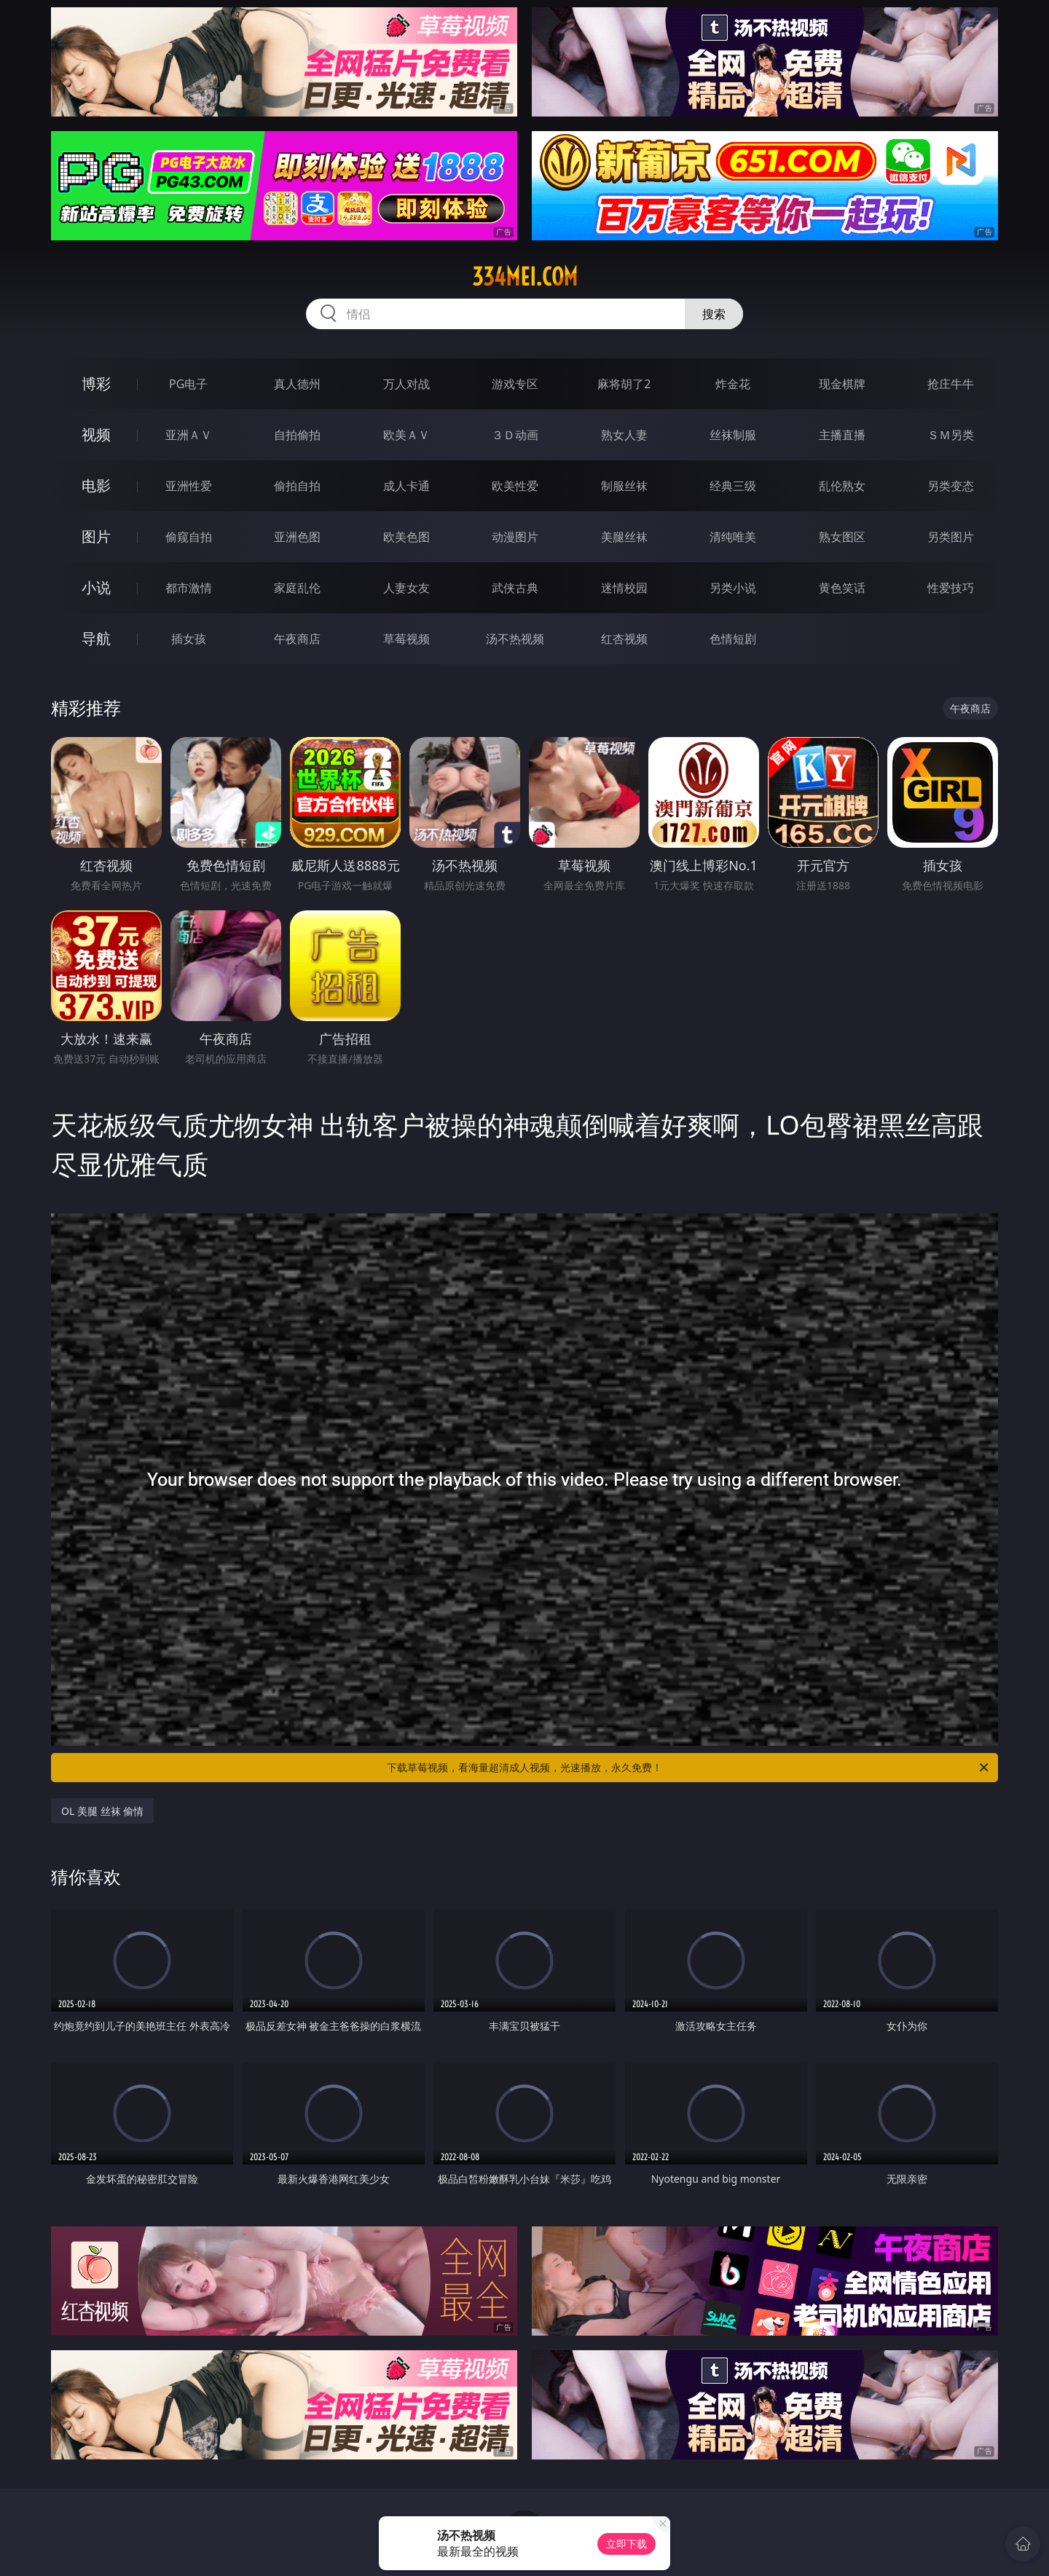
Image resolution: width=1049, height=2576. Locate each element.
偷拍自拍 (297, 486)
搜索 (714, 314)
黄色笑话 (842, 588)
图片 (96, 536)
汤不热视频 (515, 639)
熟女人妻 (624, 435)
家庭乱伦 (297, 588)
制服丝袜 (624, 486)
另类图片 (950, 537)
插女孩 (188, 639)
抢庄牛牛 (950, 384)
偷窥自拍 (188, 537)
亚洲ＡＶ (188, 435)
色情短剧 (733, 639)
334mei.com (525, 276)
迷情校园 (624, 588)
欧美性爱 (515, 486)
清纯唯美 (733, 537)
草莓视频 (406, 639)
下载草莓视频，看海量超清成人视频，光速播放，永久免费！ (689, 1767)
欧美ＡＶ (406, 435)
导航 (96, 638)
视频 (96, 434)
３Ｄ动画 (515, 435)
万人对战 (406, 384)
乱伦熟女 (842, 486)
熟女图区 (842, 537)
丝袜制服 (733, 435)
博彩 (96, 383)
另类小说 (733, 588)
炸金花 (732, 384)
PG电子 (188, 384)
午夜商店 (297, 639)
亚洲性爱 (188, 486)
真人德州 (297, 384)
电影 (96, 485)
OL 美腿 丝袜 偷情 (102, 1811)
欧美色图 (406, 537)
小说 (96, 587)
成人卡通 (406, 486)
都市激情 (188, 588)
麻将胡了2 (624, 384)
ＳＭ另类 (950, 435)
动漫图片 (515, 537)
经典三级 (733, 486)
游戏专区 (515, 384)
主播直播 (842, 435)
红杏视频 (624, 639)
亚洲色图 (297, 537)
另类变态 (950, 486)
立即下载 (626, 2544)
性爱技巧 (950, 588)
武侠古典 (515, 588)
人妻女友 (406, 588)
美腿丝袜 (624, 537)
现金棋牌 (842, 384)
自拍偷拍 (297, 435)
